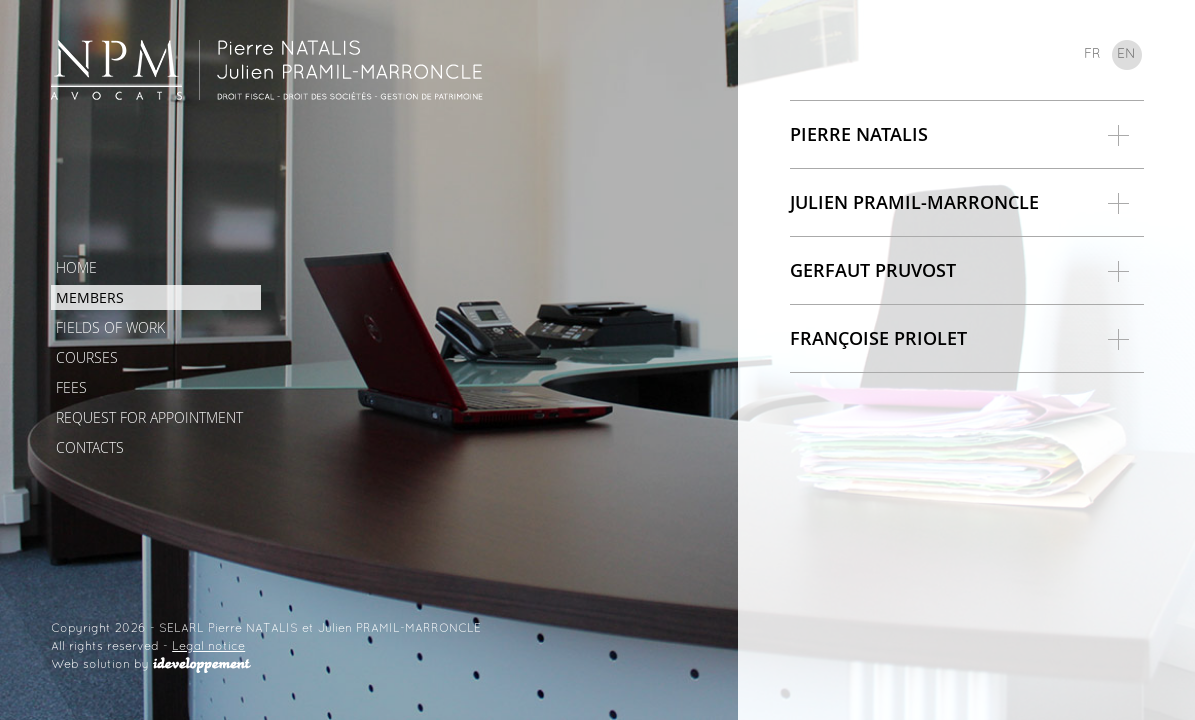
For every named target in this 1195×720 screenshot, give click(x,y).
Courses (87, 357)
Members (90, 297)
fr (1092, 54)
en (1126, 54)
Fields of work (110, 327)
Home (76, 267)
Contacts (90, 447)
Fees (71, 387)
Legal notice (208, 647)
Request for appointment (149, 417)
